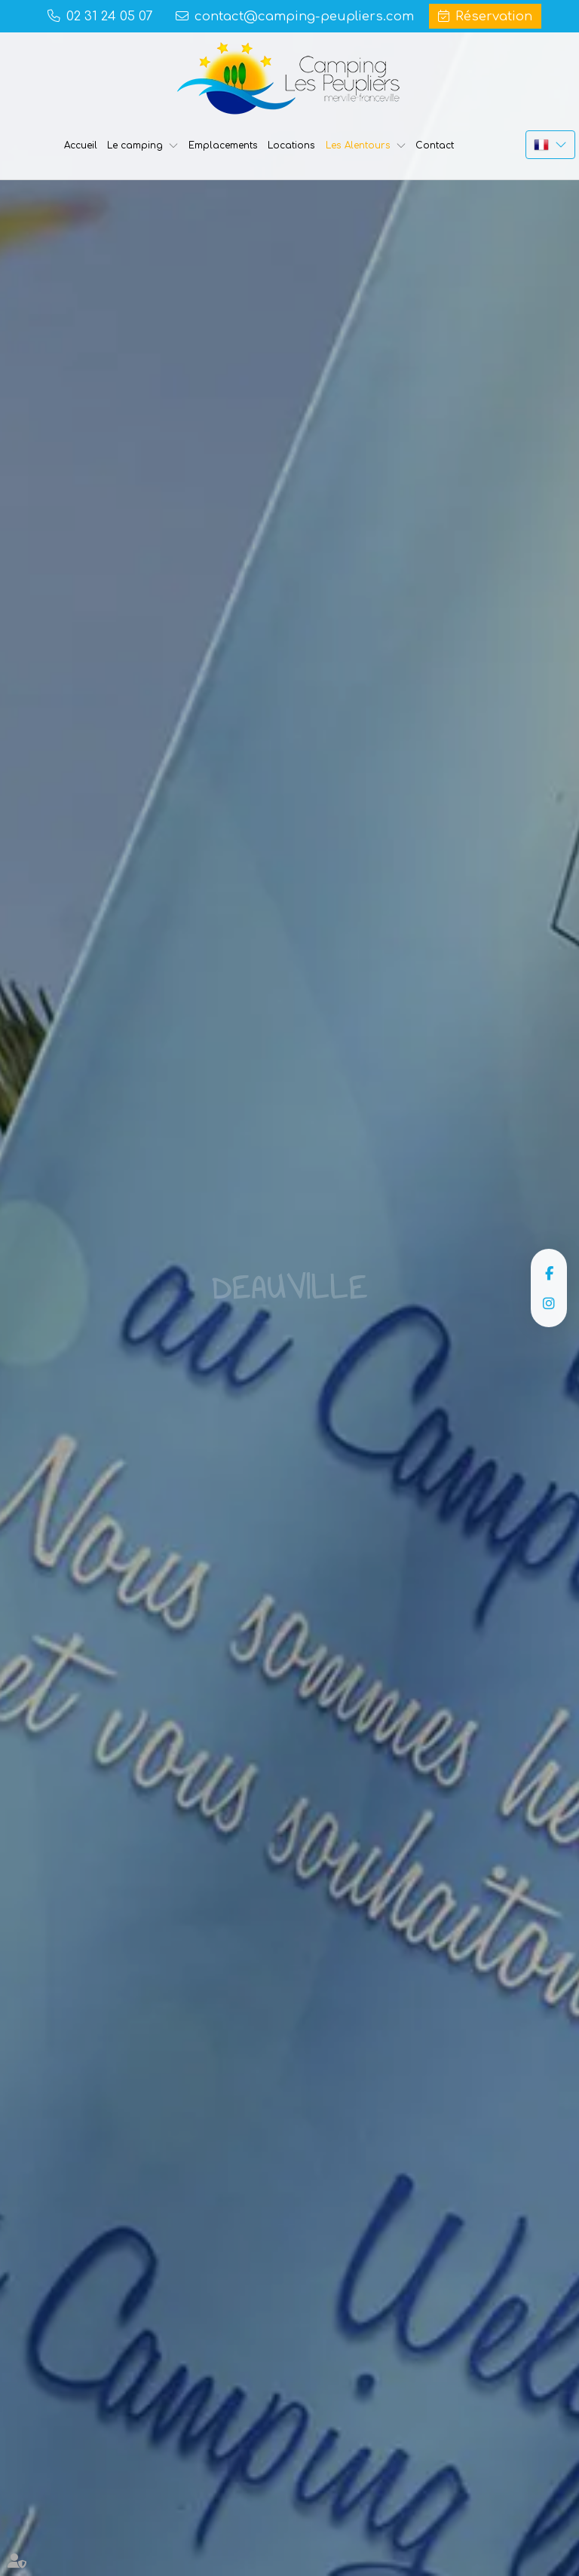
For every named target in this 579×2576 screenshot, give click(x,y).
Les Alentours (358, 145)
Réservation (493, 16)
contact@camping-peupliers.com (304, 16)
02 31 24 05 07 (109, 16)
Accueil (80, 145)
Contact (434, 145)
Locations (291, 145)
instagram (549, 1303)
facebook (549, 1273)
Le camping (135, 145)
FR (550, 144)
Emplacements (223, 145)
